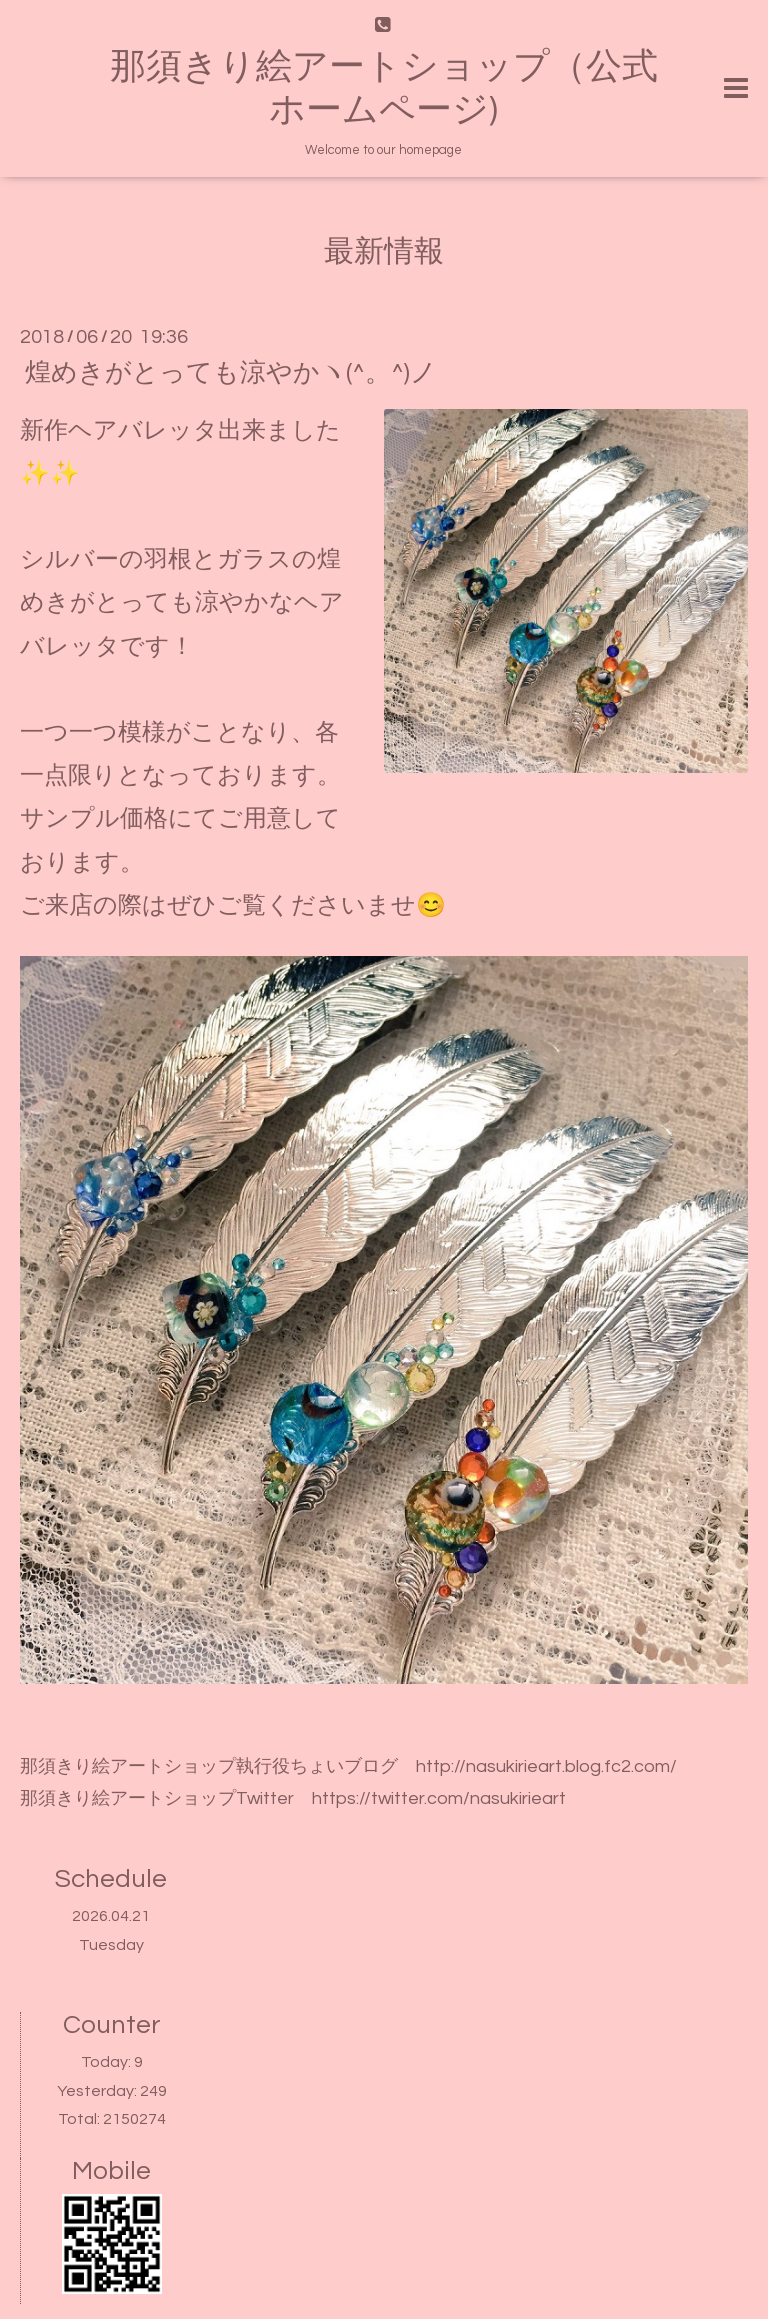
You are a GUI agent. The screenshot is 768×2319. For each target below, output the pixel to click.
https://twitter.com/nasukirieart (439, 1798)
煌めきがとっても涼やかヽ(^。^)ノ (231, 372)
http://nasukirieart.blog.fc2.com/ (546, 1766)
